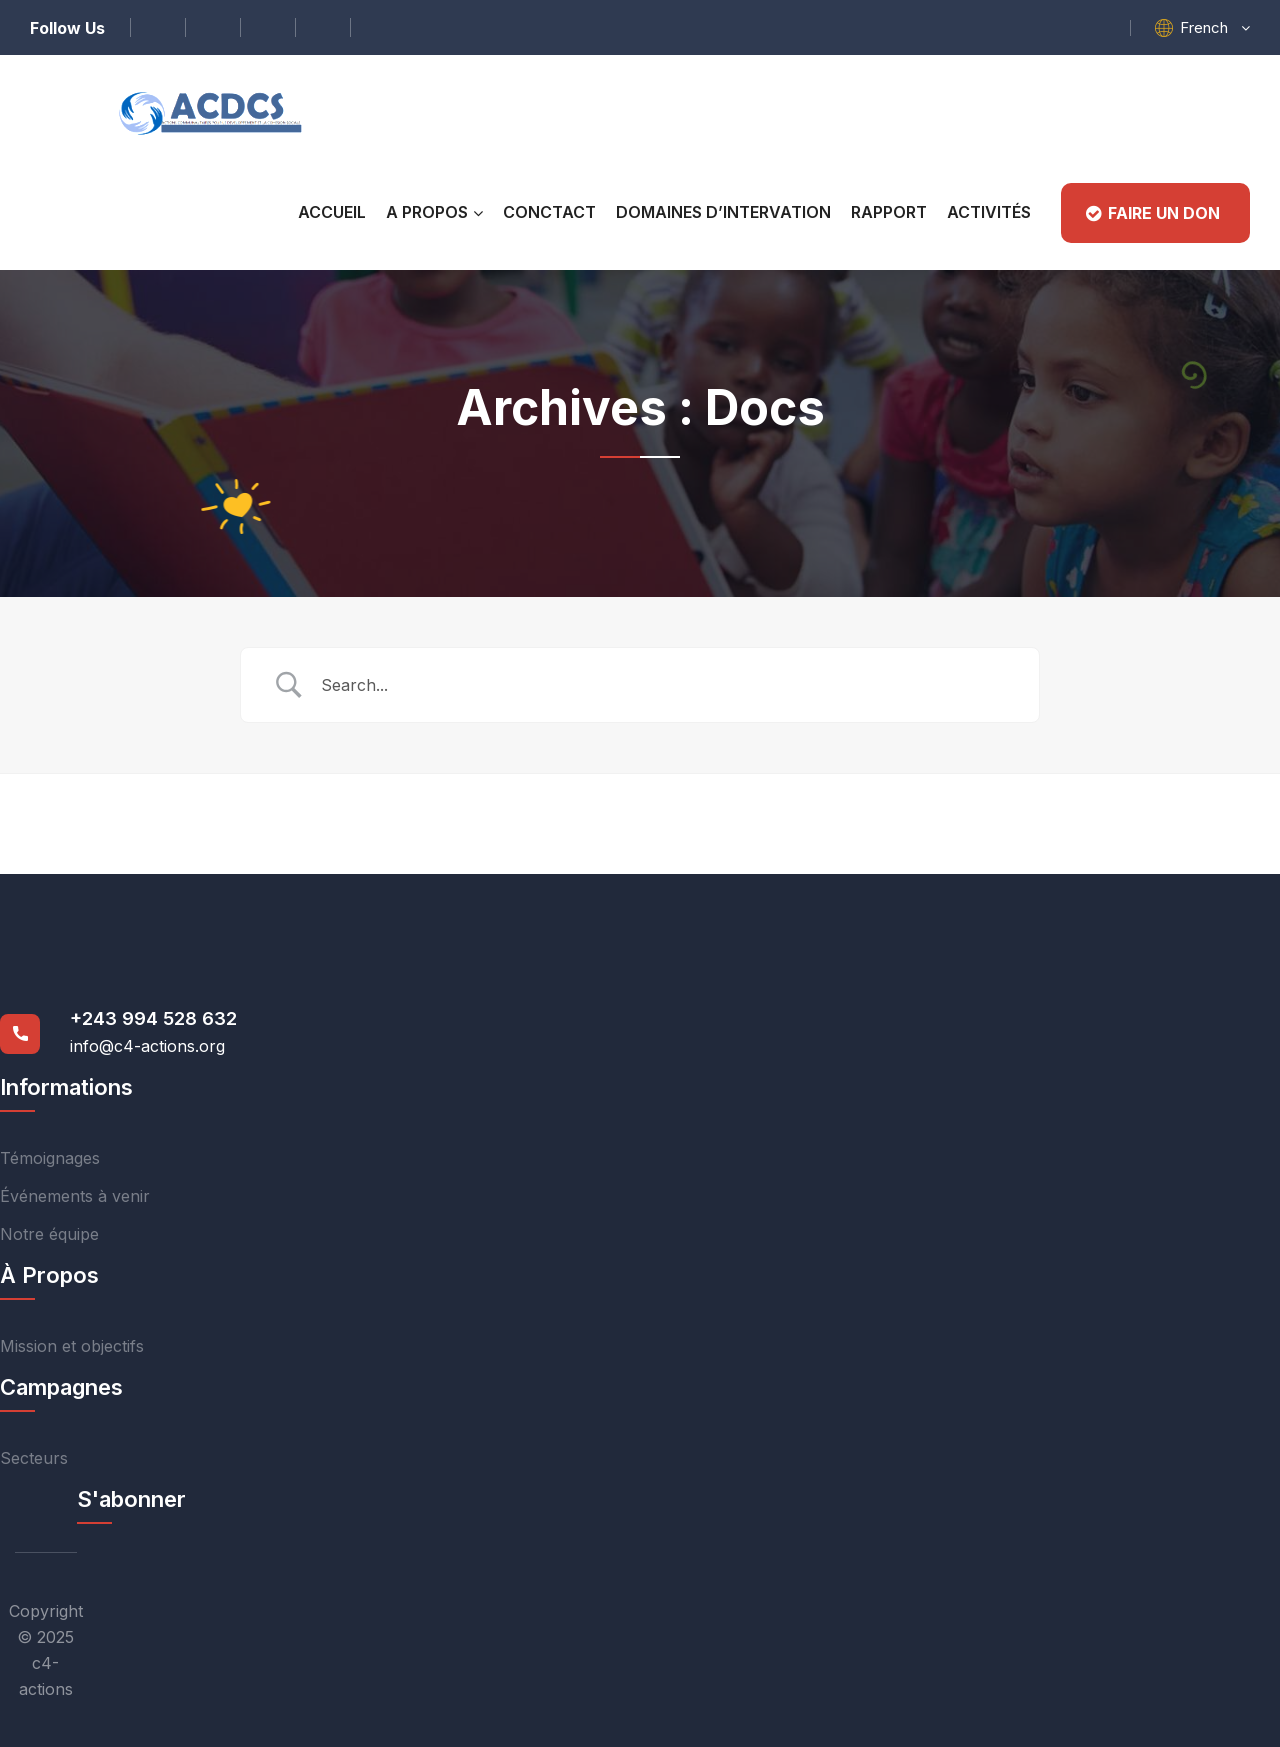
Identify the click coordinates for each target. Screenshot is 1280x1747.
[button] (1215, 28)
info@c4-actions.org (147, 1046)
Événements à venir (75, 1196)
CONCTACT (549, 212)
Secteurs (34, 1458)
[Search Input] (665, 685)
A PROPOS (427, 212)
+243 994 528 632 (153, 1018)
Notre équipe (49, 1234)
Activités (989, 212)
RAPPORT (889, 212)
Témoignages (50, 1158)
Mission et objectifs (72, 1346)
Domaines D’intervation (723, 212)
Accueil (332, 212)
